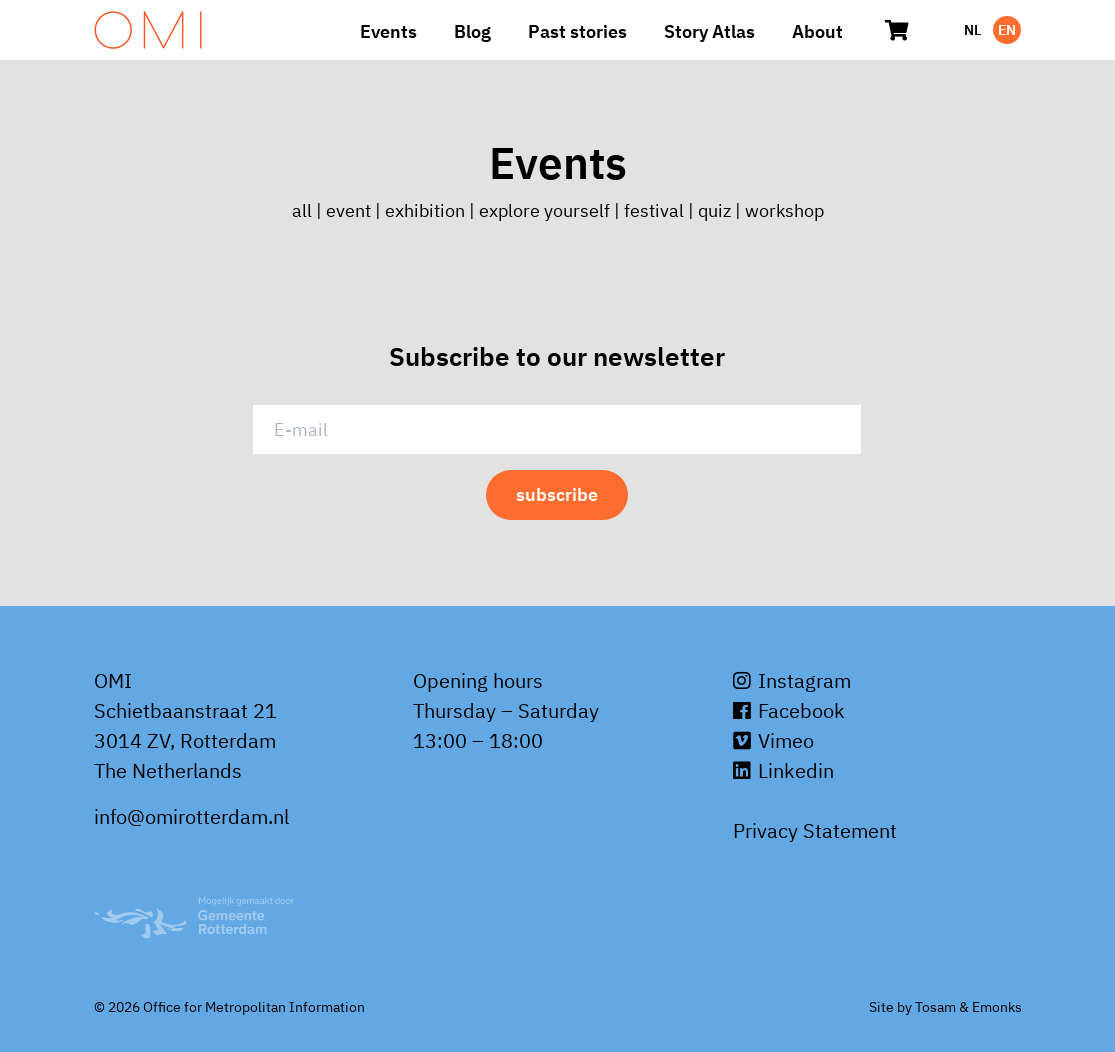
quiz (714, 210)
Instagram (792, 680)
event (348, 210)
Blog (472, 31)
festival (654, 210)
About (817, 31)
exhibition (425, 210)
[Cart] (898, 30)
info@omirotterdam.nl (191, 816)
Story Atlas (709, 31)
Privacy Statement (815, 830)
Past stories (577, 31)
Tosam (935, 1007)
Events (388, 31)
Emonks (997, 1007)
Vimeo (773, 740)
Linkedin (783, 770)
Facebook (789, 710)
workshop (784, 210)
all (304, 210)
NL (972, 30)
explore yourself (544, 210)
